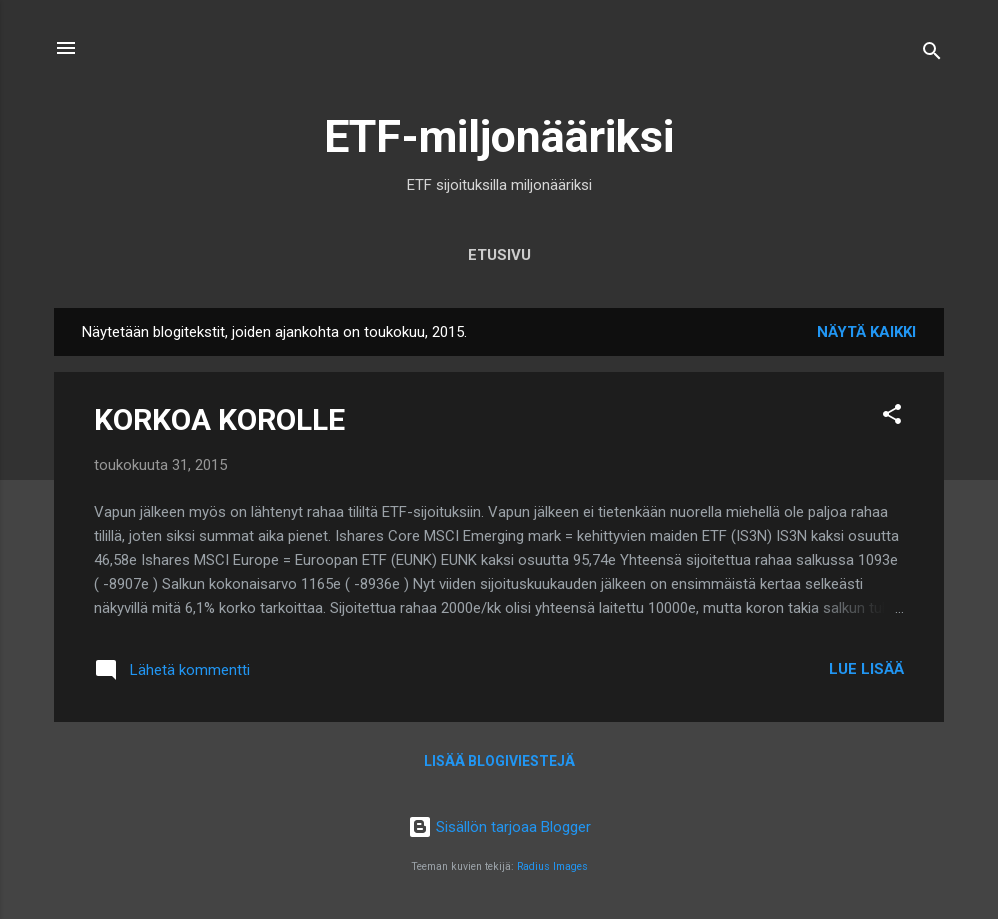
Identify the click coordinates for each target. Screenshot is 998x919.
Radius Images (552, 866)
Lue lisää (866, 669)
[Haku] (932, 54)
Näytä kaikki (866, 332)
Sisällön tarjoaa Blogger (499, 827)
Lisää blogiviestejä (499, 761)
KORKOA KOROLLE (219, 419)
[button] (892, 417)
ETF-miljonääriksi (499, 136)
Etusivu (499, 255)
